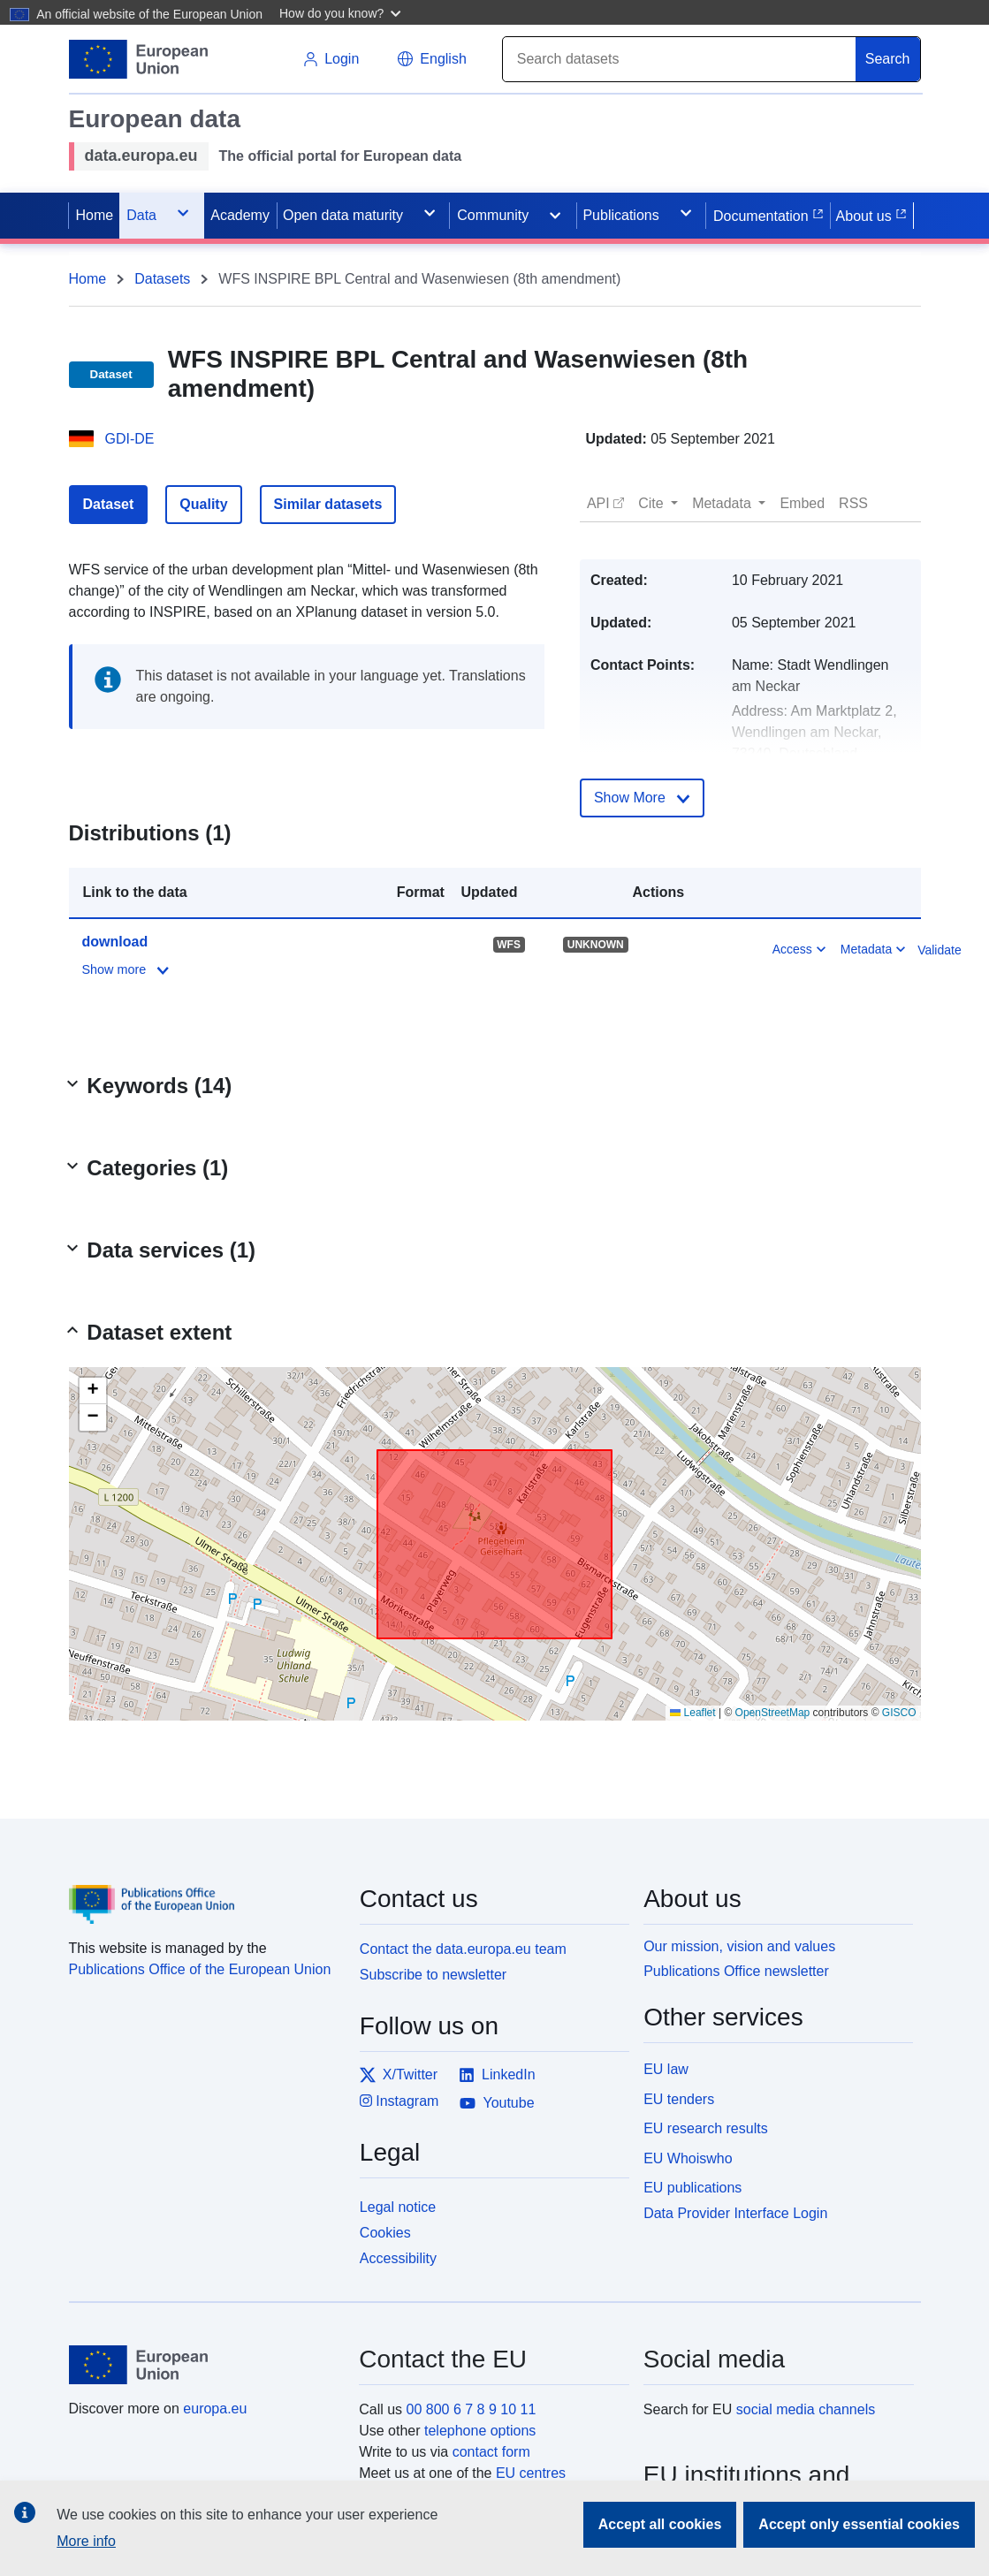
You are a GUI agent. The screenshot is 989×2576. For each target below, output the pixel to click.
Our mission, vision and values (739, 1946)
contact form (491, 2451)
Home (88, 278)
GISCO (899, 1712)
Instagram (399, 2101)
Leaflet (692, 1712)
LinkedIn (497, 2075)
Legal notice (398, 2207)
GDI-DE (130, 438)
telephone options (480, 2430)
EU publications (692, 2187)
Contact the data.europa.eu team (463, 1949)
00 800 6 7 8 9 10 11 (471, 2409)
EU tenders (678, 2099)
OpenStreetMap (772, 1712)
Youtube (497, 2103)
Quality (203, 504)
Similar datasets (328, 504)
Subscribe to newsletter (433, 1974)
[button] (342, 12)
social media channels (805, 2409)
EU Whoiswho (687, 2158)
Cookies (385, 2232)
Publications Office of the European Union (200, 1969)
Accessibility (398, 2258)
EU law (665, 2069)
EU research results (705, 2128)
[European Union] (204, 2364)
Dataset (108, 504)
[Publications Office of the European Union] (204, 1891)
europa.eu (215, 2408)
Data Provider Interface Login (735, 2213)
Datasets (162, 278)
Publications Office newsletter (736, 1971)
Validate (939, 950)
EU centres (531, 2473)
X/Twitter (398, 2075)
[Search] (679, 59)
